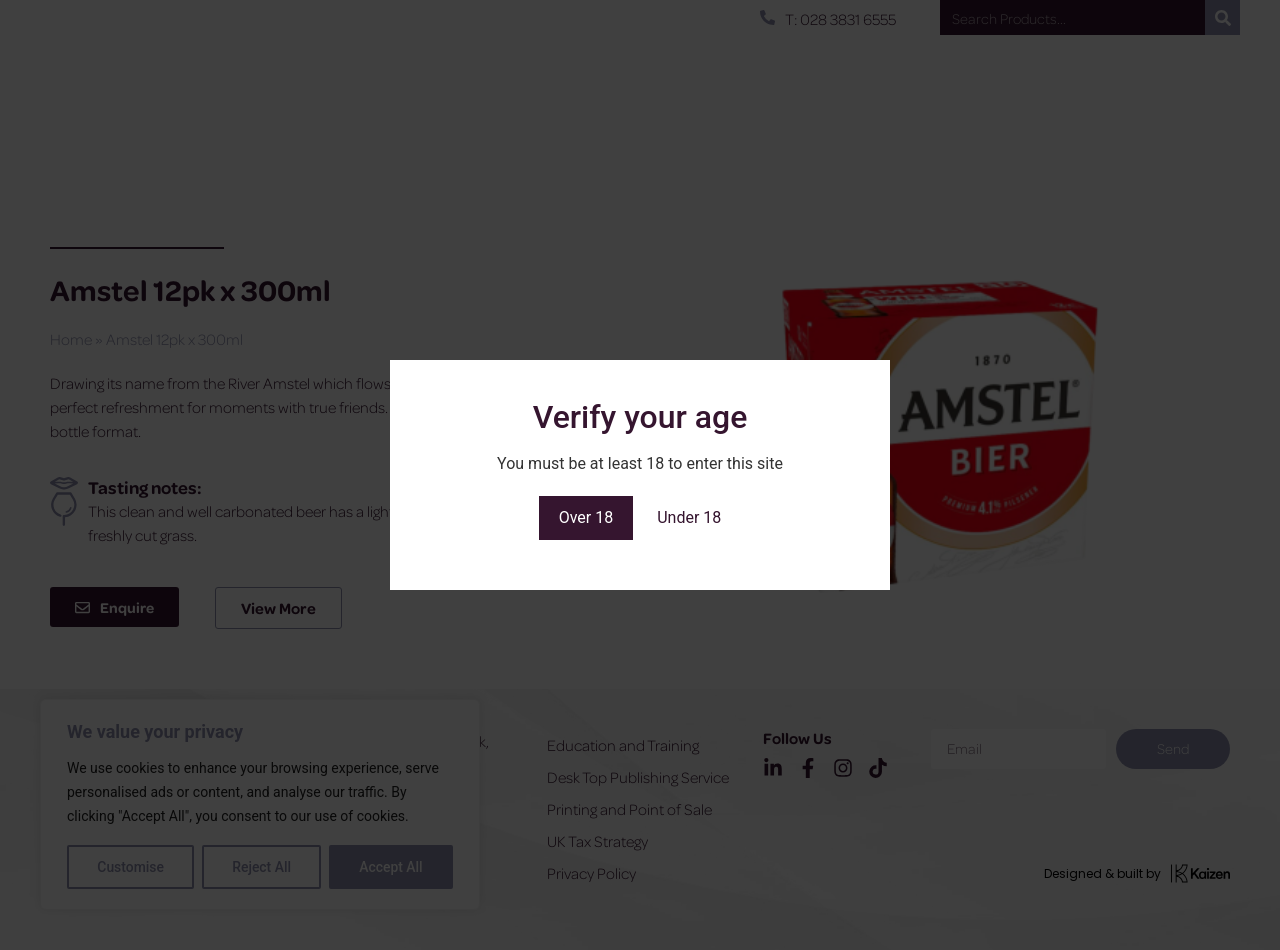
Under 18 (689, 517)
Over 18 (586, 517)
